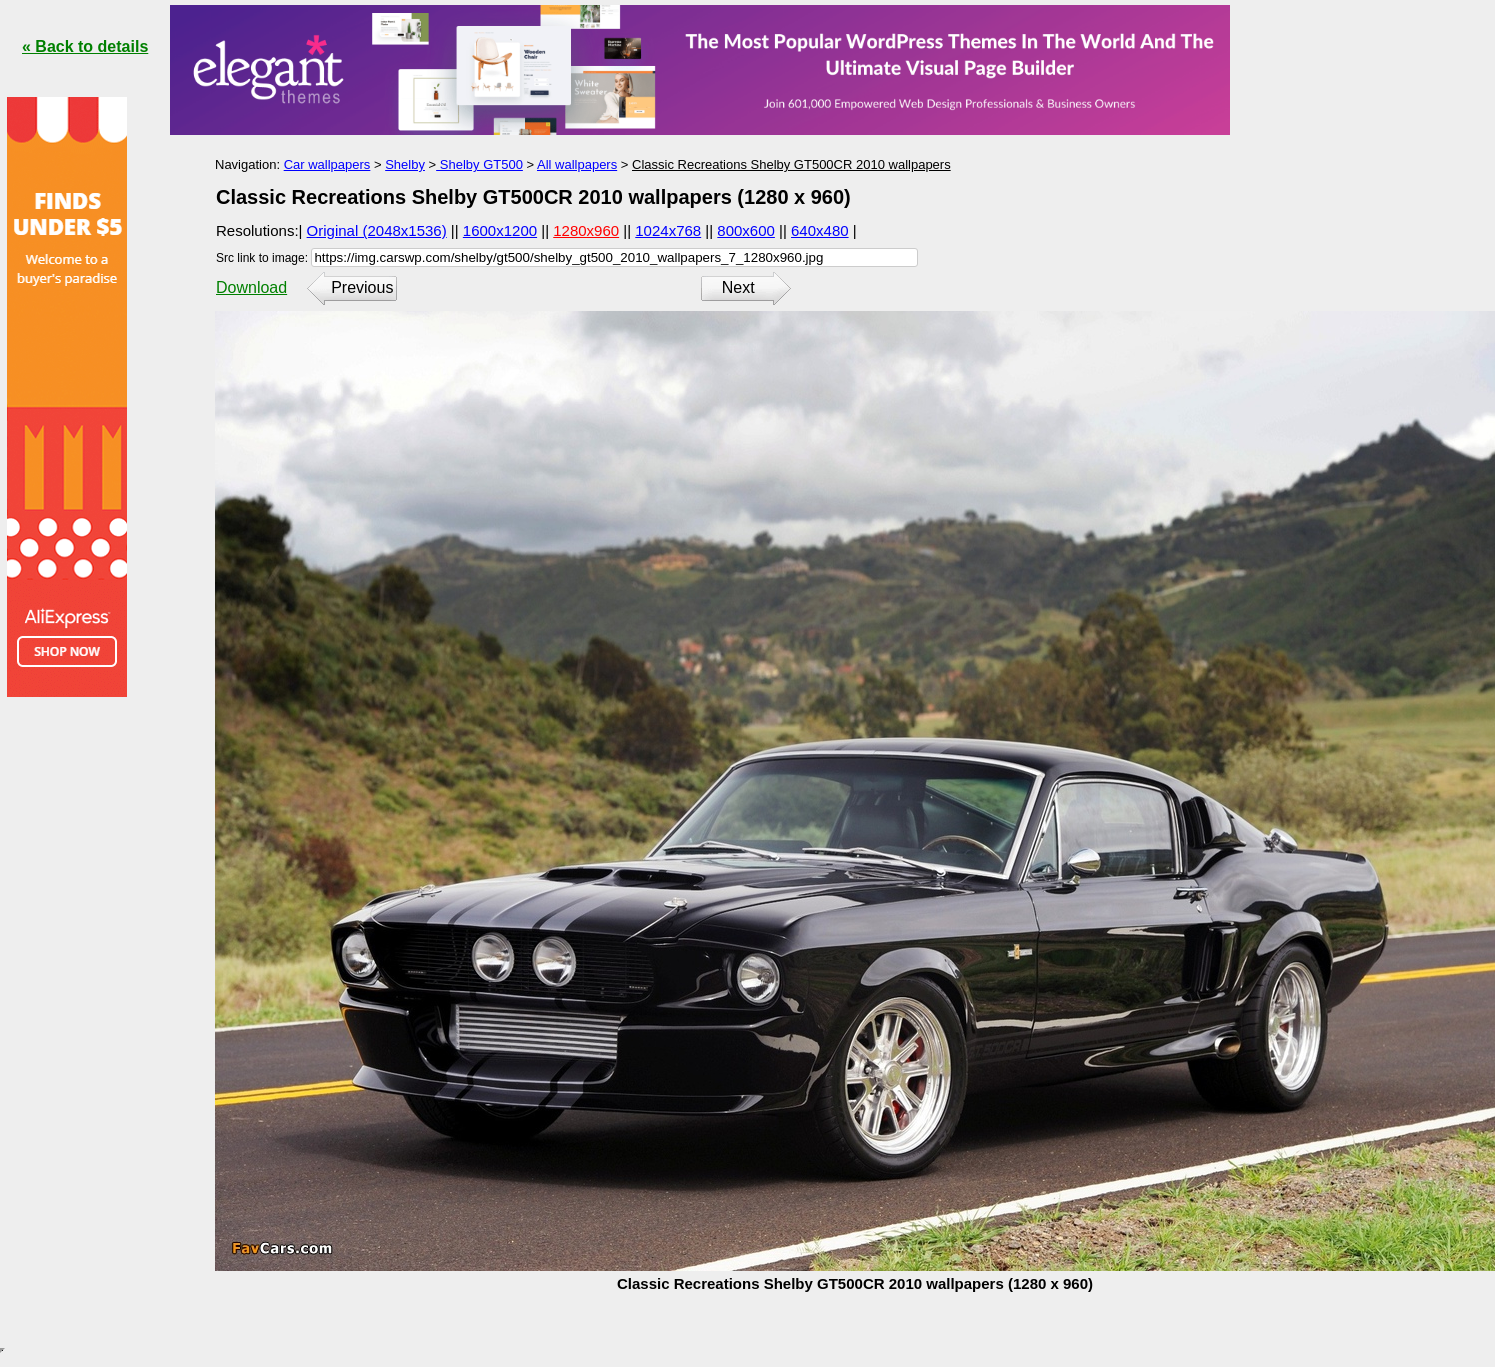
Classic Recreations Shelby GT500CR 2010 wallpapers (791, 164)
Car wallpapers (327, 164)
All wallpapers (577, 164)
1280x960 (586, 230)
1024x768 (668, 230)
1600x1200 (500, 230)
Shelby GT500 (479, 164)
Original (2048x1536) (377, 230)
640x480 (820, 230)
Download (251, 287)
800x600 (746, 230)
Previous (362, 287)
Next (738, 287)
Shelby (405, 164)
